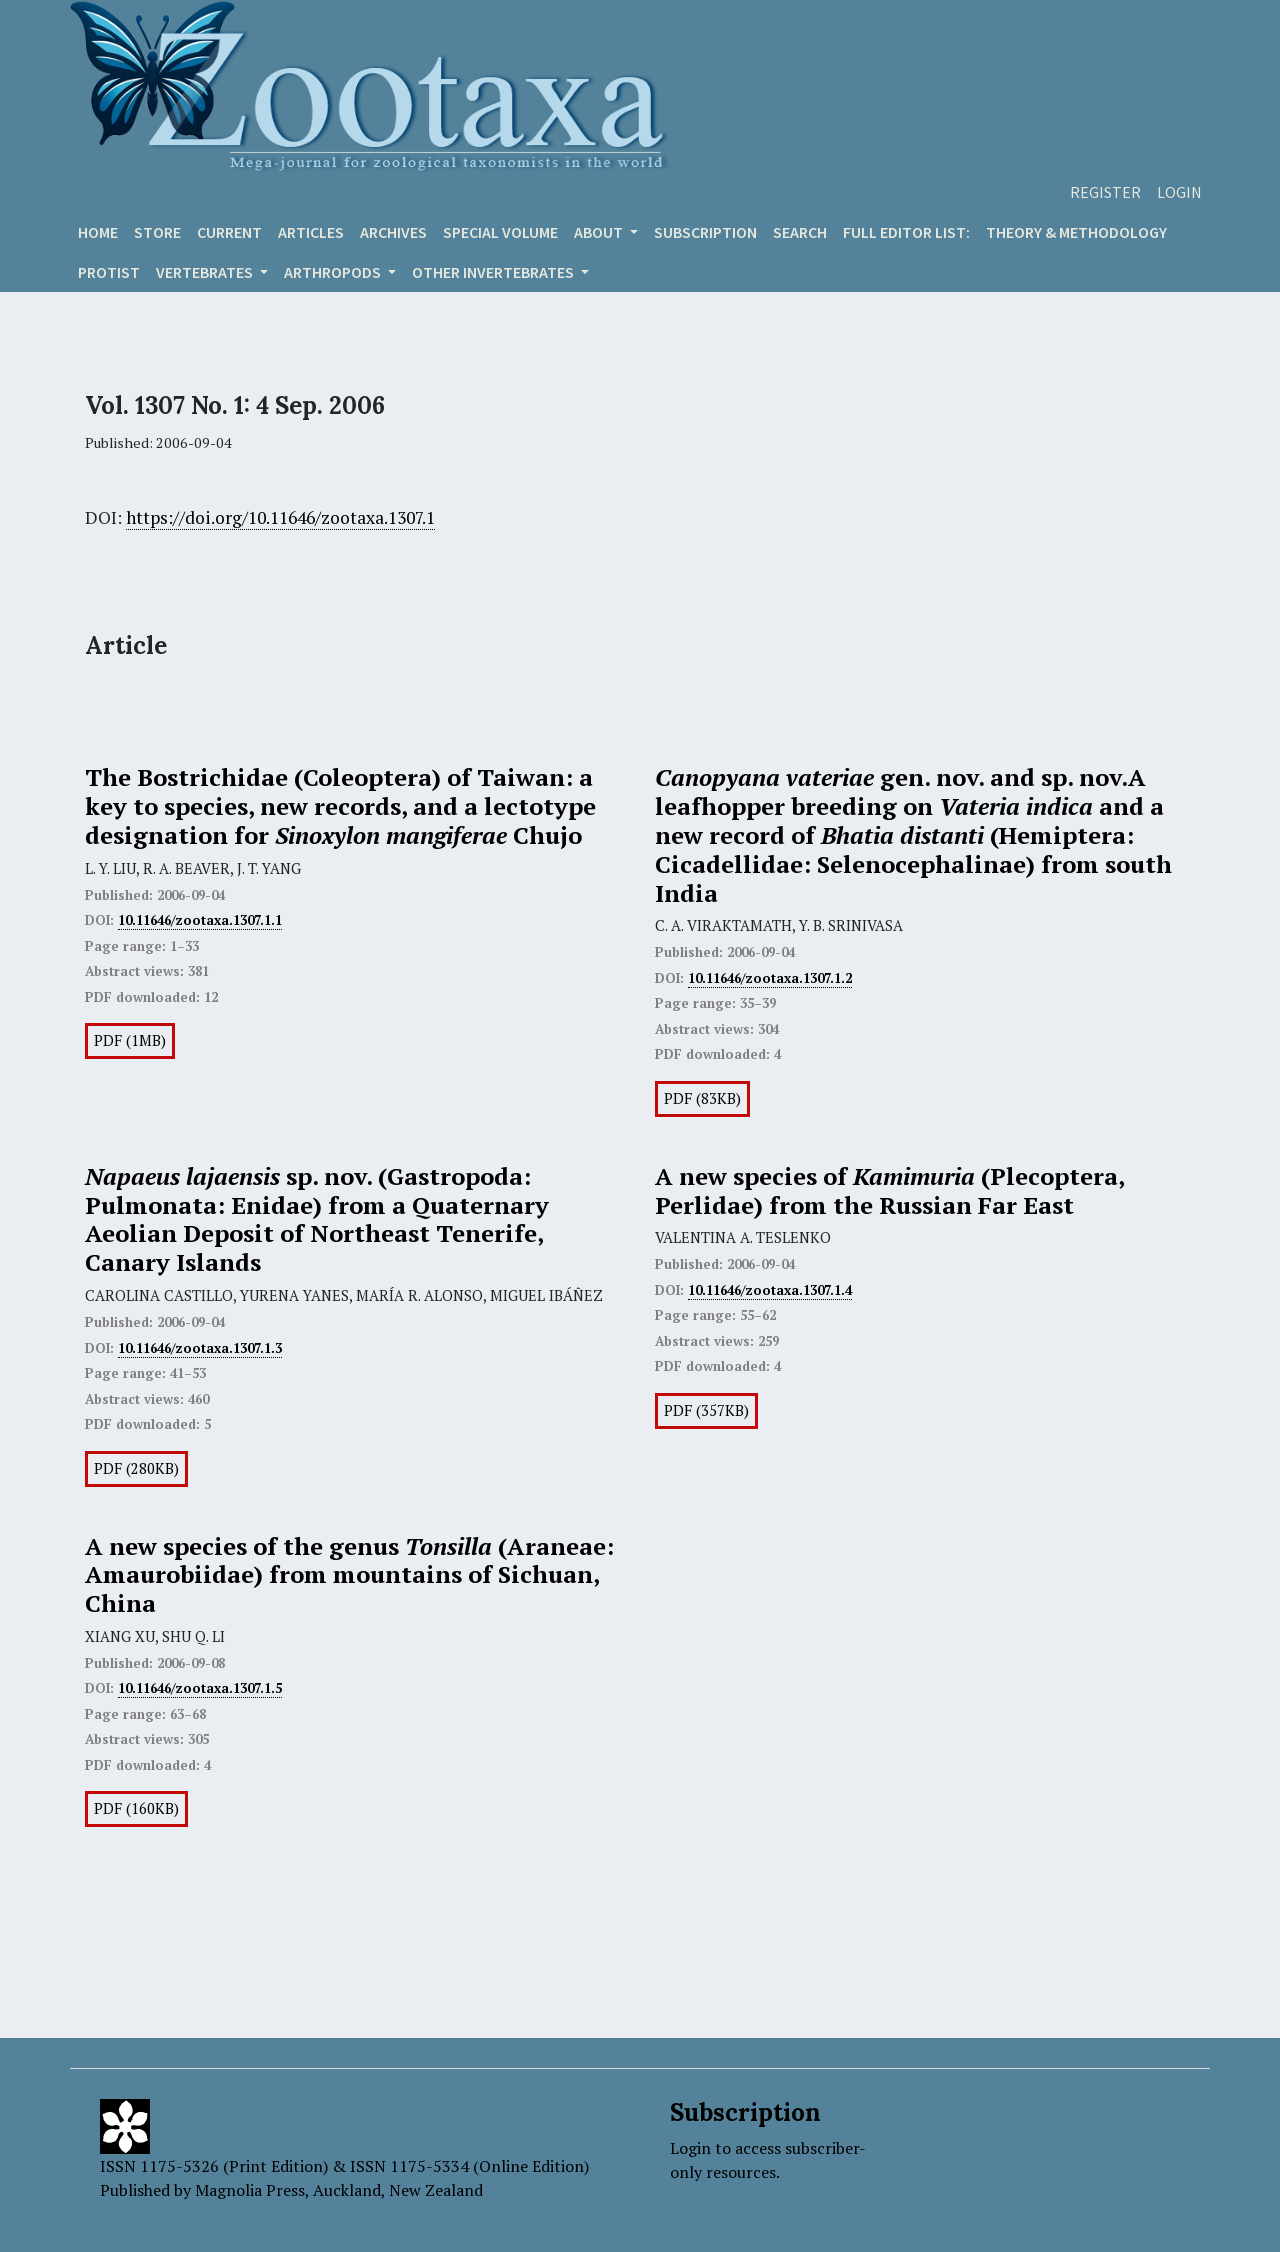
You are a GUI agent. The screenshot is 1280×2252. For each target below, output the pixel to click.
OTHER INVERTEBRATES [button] (494, 272)
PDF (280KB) (136, 1468)
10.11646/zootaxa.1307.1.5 (200, 1688)
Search (800, 232)
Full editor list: (906, 232)
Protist (109, 272)
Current (229, 232)
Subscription (705, 232)
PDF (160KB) (136, 1808)
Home (98, 232)
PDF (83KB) (702, 1098)
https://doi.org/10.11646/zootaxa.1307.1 (280, 517)
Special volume (500, 232)
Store (157, 232)
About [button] (600, 232)
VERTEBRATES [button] (206, 272)
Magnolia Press (250, 2190)
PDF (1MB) (130, 1040)
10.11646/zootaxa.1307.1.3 (200, 1348)
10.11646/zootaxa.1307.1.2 (770, 978)
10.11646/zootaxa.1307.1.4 (770, 1290)
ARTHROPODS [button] (334, 272)
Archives (393, 232)
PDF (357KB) (706, 1410)
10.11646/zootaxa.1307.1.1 (200, 920)
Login (1179, 192)
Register (1105, 192)
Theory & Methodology (1076, 232)
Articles (311, 232)
